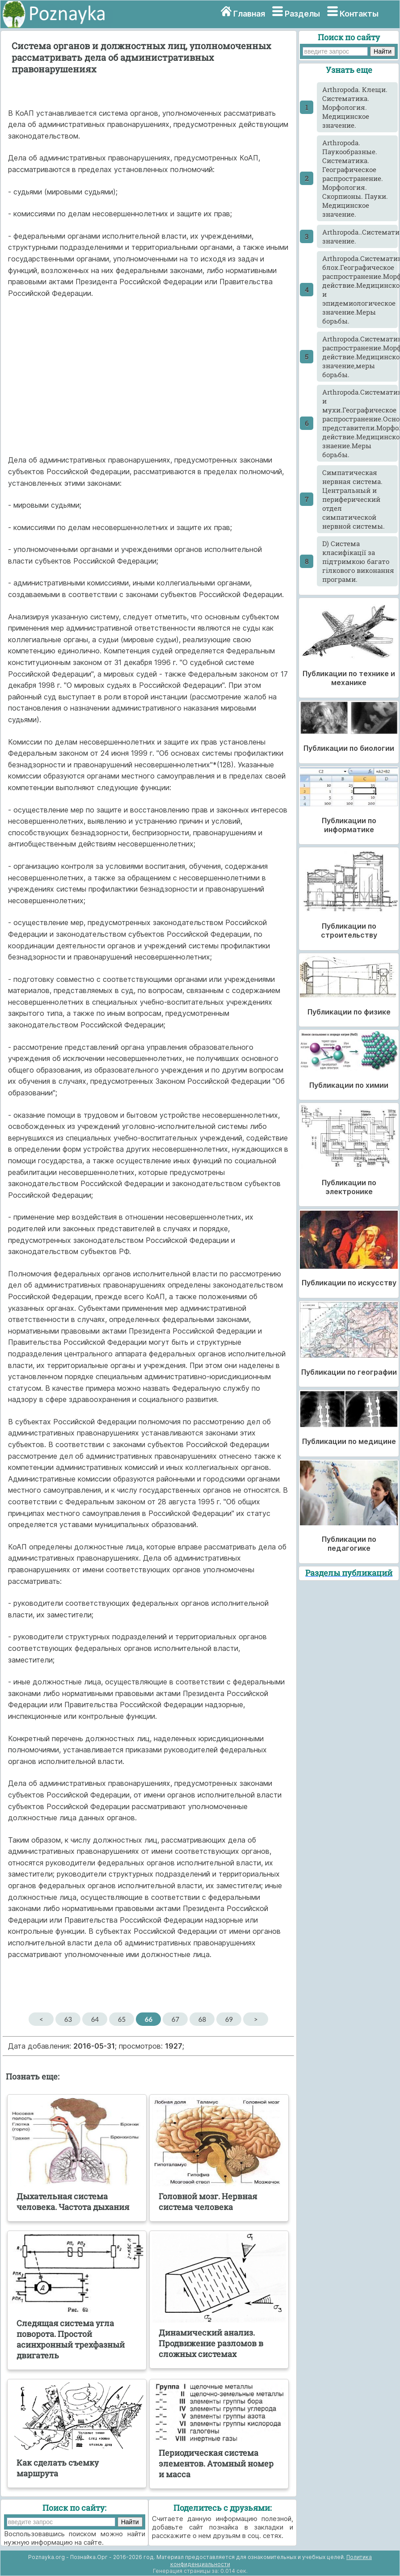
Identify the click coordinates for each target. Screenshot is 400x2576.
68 (202, 2019)
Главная (249, 13)
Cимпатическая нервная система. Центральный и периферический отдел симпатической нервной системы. (353, 499)
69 (229, 2019)
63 (68, 2019)
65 (122, 2019)
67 (175, 2019)
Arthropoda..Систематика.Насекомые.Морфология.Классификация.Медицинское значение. (360, 236)
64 (95, 2019)
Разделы (302, 13)
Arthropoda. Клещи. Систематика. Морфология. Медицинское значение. (354, 107)
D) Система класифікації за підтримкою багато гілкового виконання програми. (358, 561)
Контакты (359, 13)
